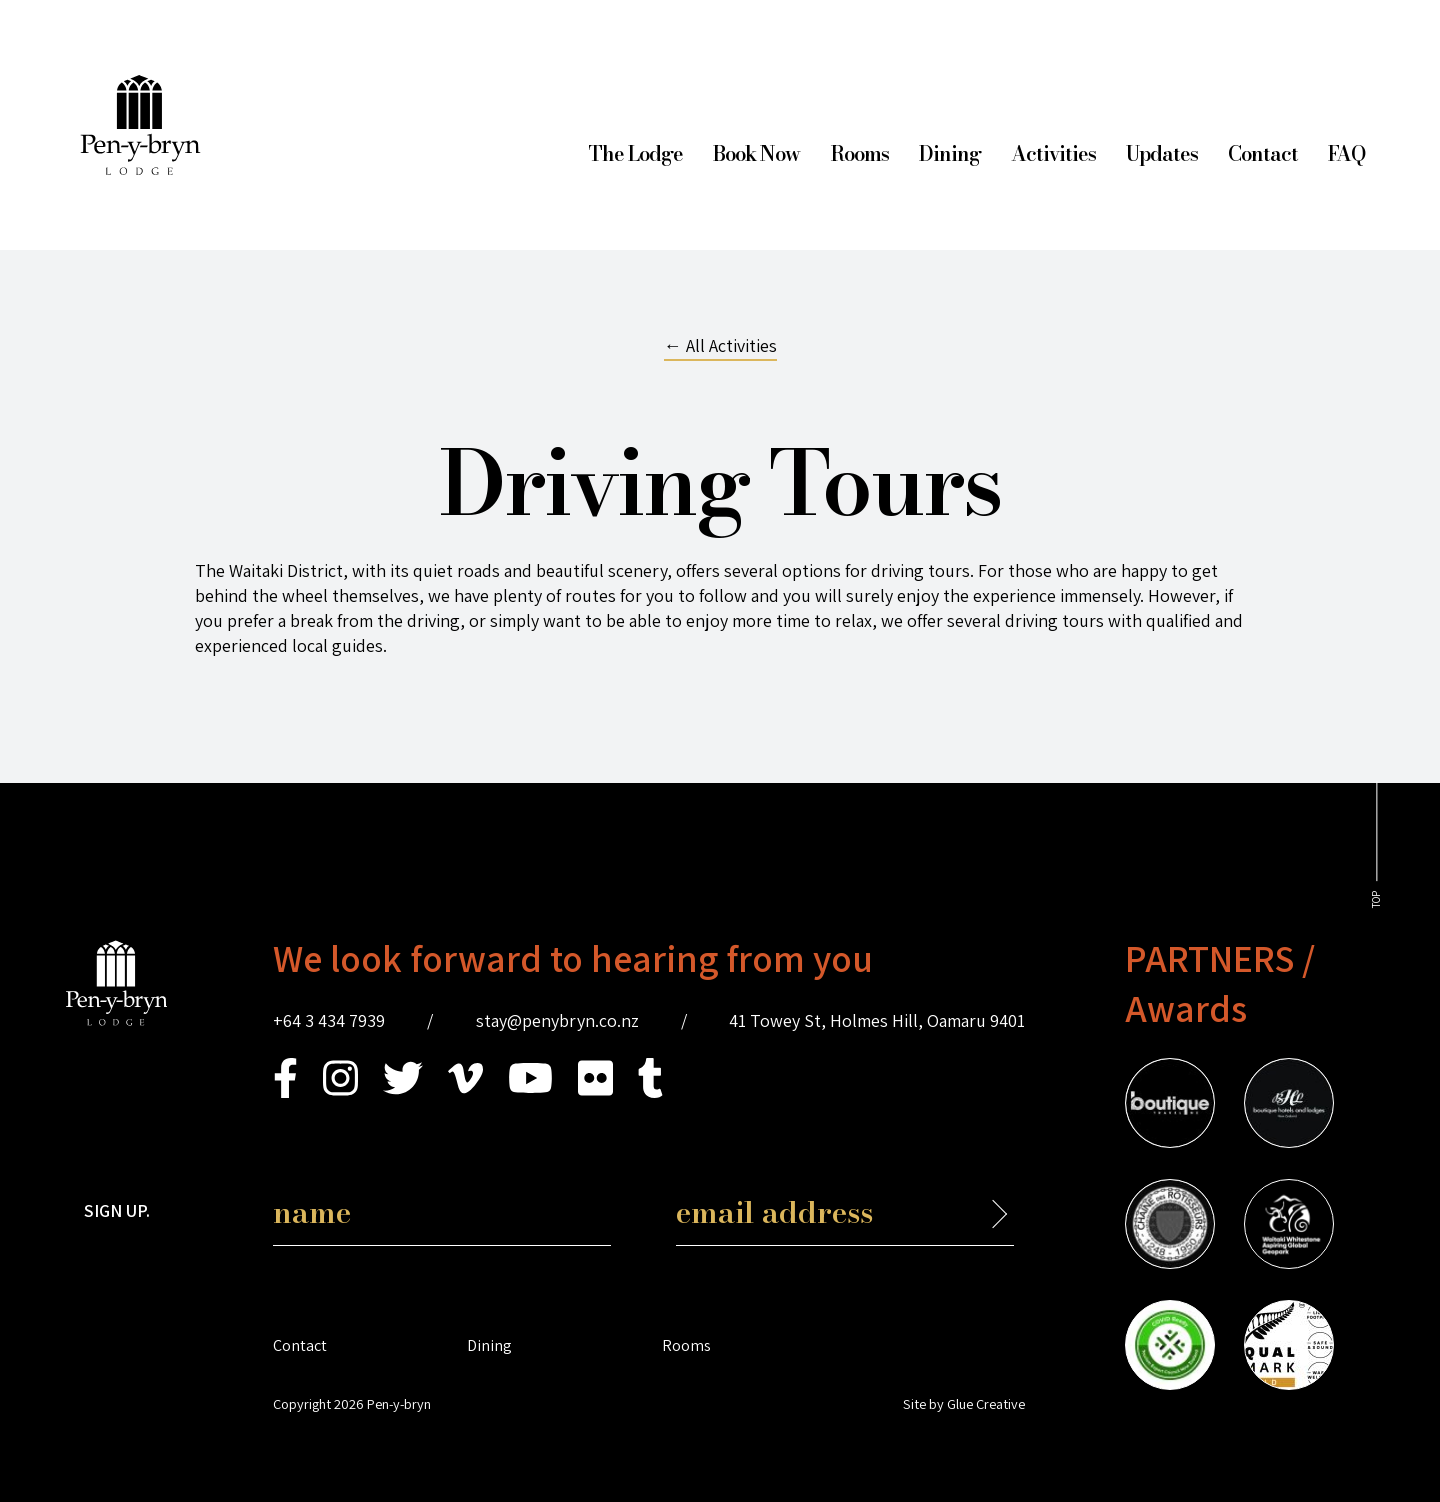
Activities (1053, 153)
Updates (1162, 153)
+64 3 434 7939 (329, 1020)
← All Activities (720, 345)
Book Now (756, 153)
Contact (1263, 153)
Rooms (859, 153)
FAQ (1346, 153)
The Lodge (635, 153)
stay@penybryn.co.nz (557, 1020)
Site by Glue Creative (964, 1403)
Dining (950, 153)
